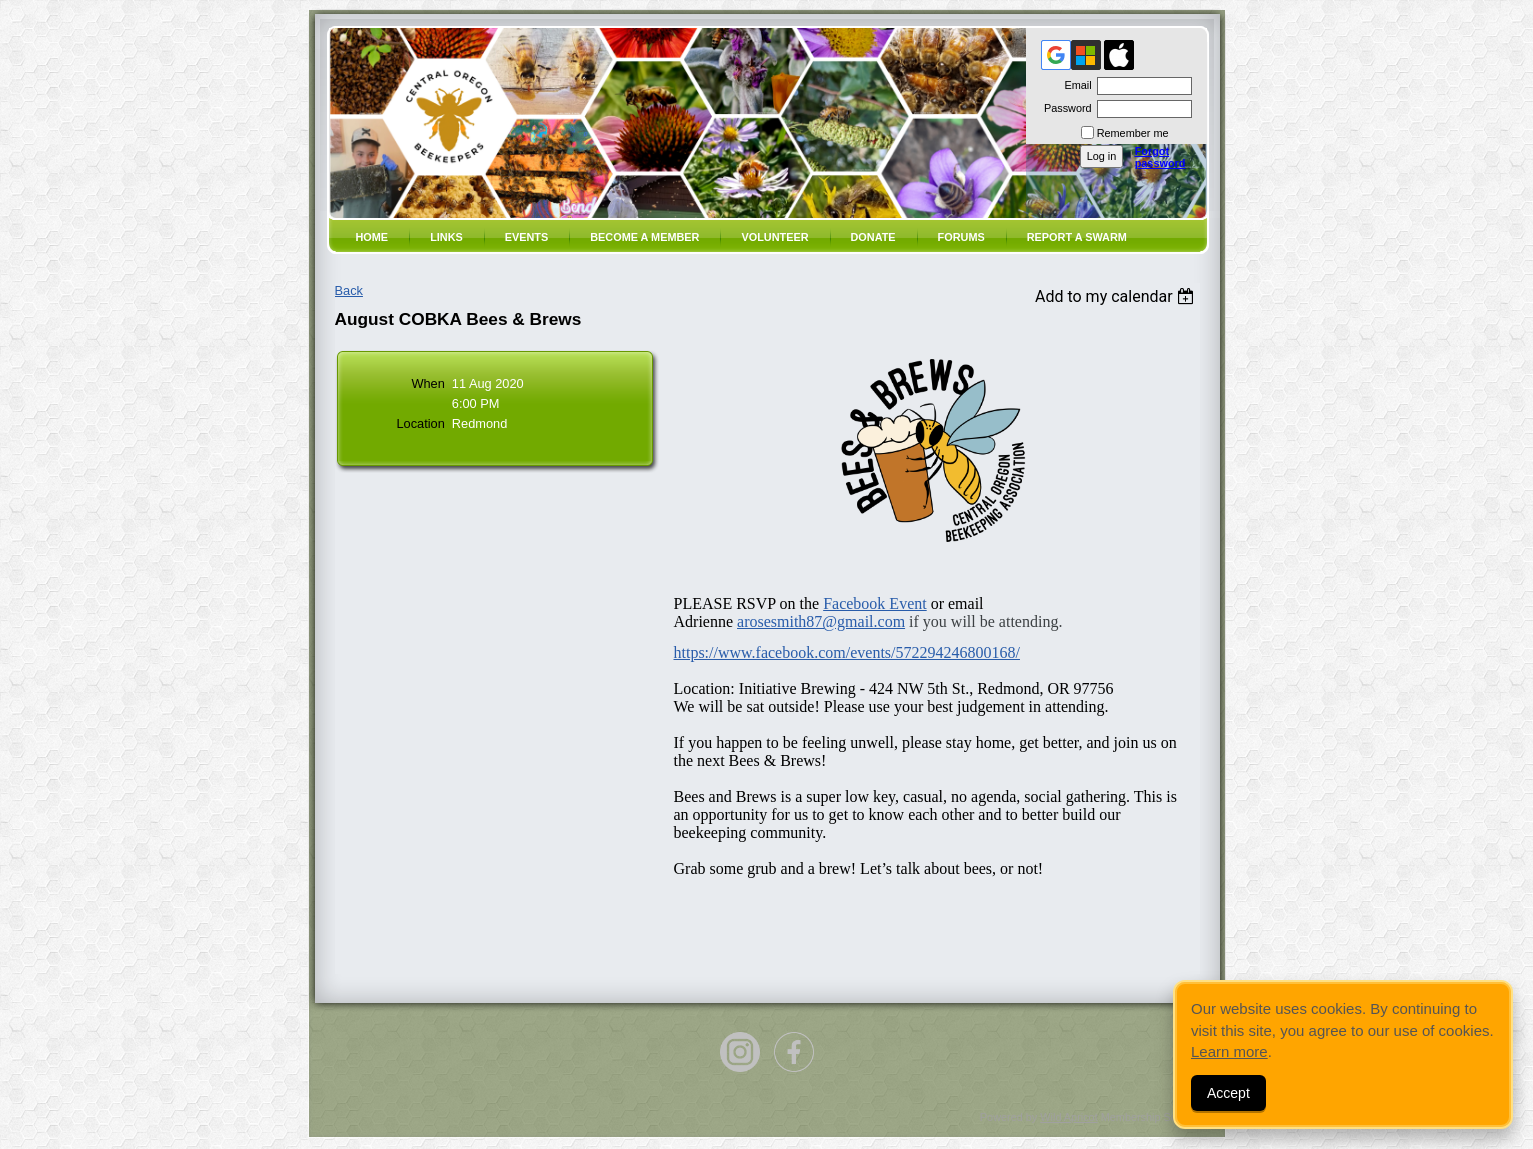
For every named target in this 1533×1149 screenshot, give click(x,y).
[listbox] (1117, 296)
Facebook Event (875, 603)
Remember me (1133, 133)
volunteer (774, 237)
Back (349, 290)
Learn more (1229, 1051)
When (427, 383)
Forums (961, 237)
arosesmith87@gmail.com (821, 621)
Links (446, 237)
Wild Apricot (1068, 1117)
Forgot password (1160, 157)
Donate (873, 237)
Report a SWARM (1077, 237)
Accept (1228, 1093)
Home (372, 237)
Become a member (644, 237)
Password (1064, 108)
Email (1074, 85)
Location (420, 423)
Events (527, 237)
